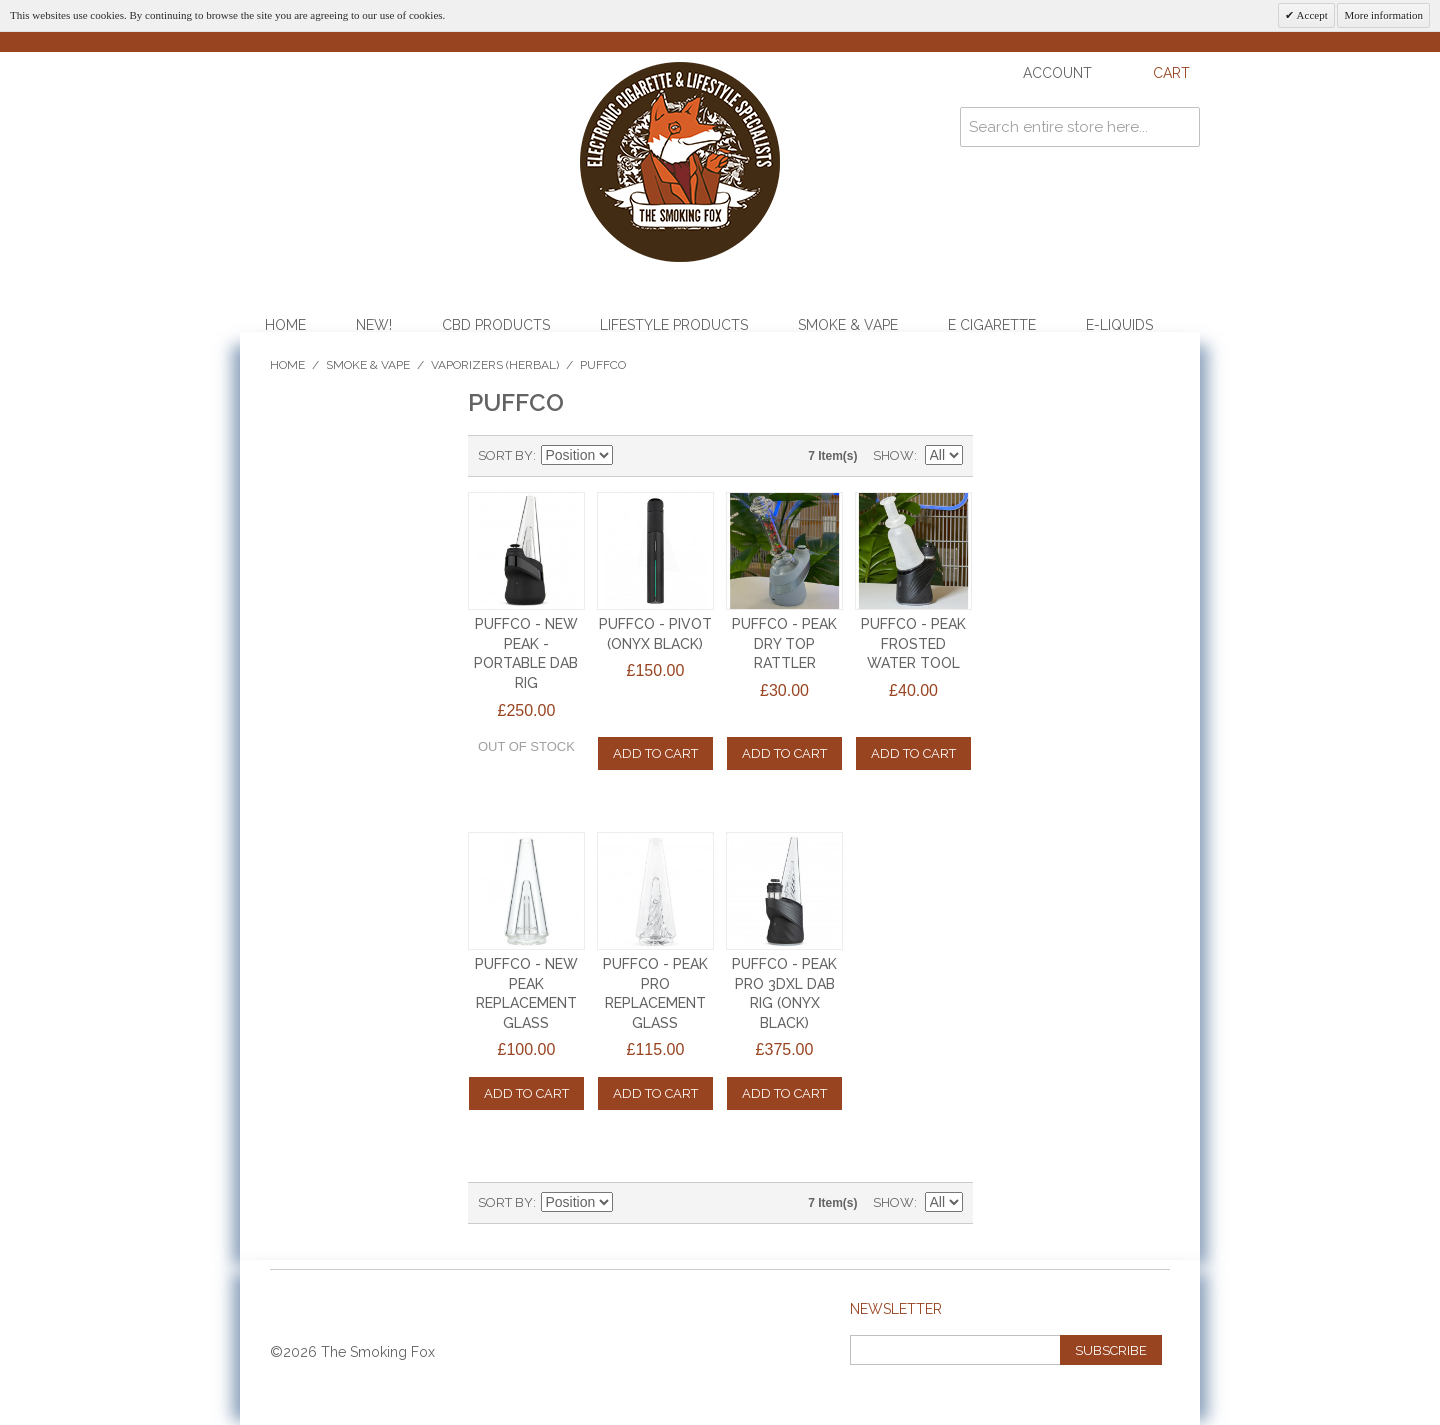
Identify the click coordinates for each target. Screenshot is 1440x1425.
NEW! (374, 325)
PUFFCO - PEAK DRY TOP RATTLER (784, 643)
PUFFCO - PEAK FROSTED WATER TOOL (913, 643)
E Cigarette (992, 325)
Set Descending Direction (631, 456)
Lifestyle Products (674, 325)
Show (893, 455)
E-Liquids (1119, 325)
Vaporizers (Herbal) (495, 365)
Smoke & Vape (848, 325)
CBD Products (496, 325)
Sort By (505, 455)
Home (285, 325)
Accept (1310, 15)
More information (1383, 15)
